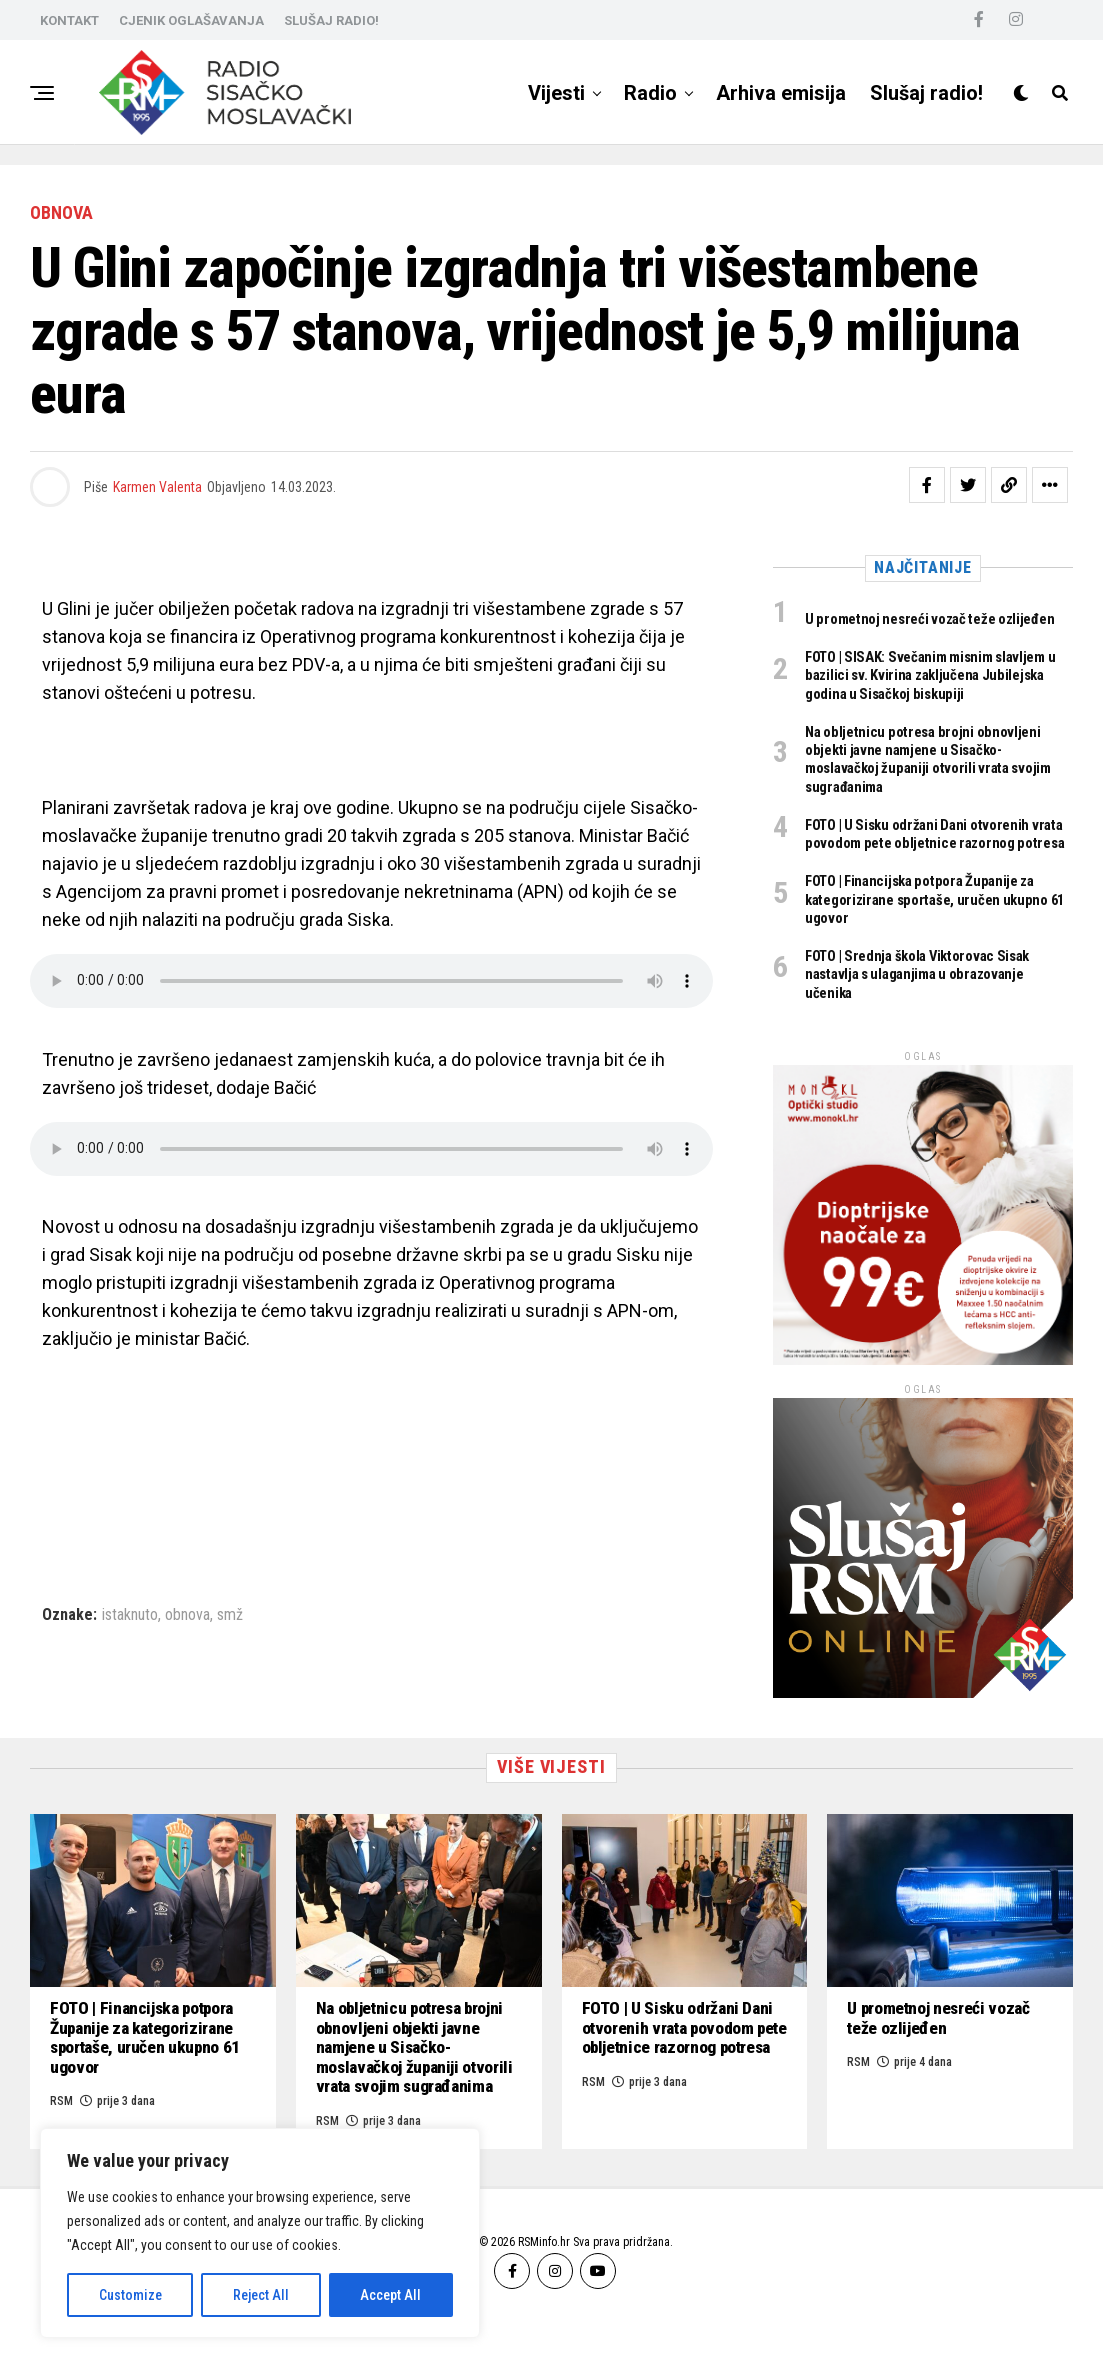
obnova (187, 1615)
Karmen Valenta (157, 487)
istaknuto (130, 1615)
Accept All (390, 2295)
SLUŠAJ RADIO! (331, 20)
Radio (650, 93)
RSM (593, 2130)
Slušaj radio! (926, 93)
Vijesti (556, 93)
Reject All (261, 2295)
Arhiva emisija (781, 93)
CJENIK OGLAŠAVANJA (191, 20)
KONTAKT (69, 20)
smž (230, 1615)
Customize (130, 2295)
